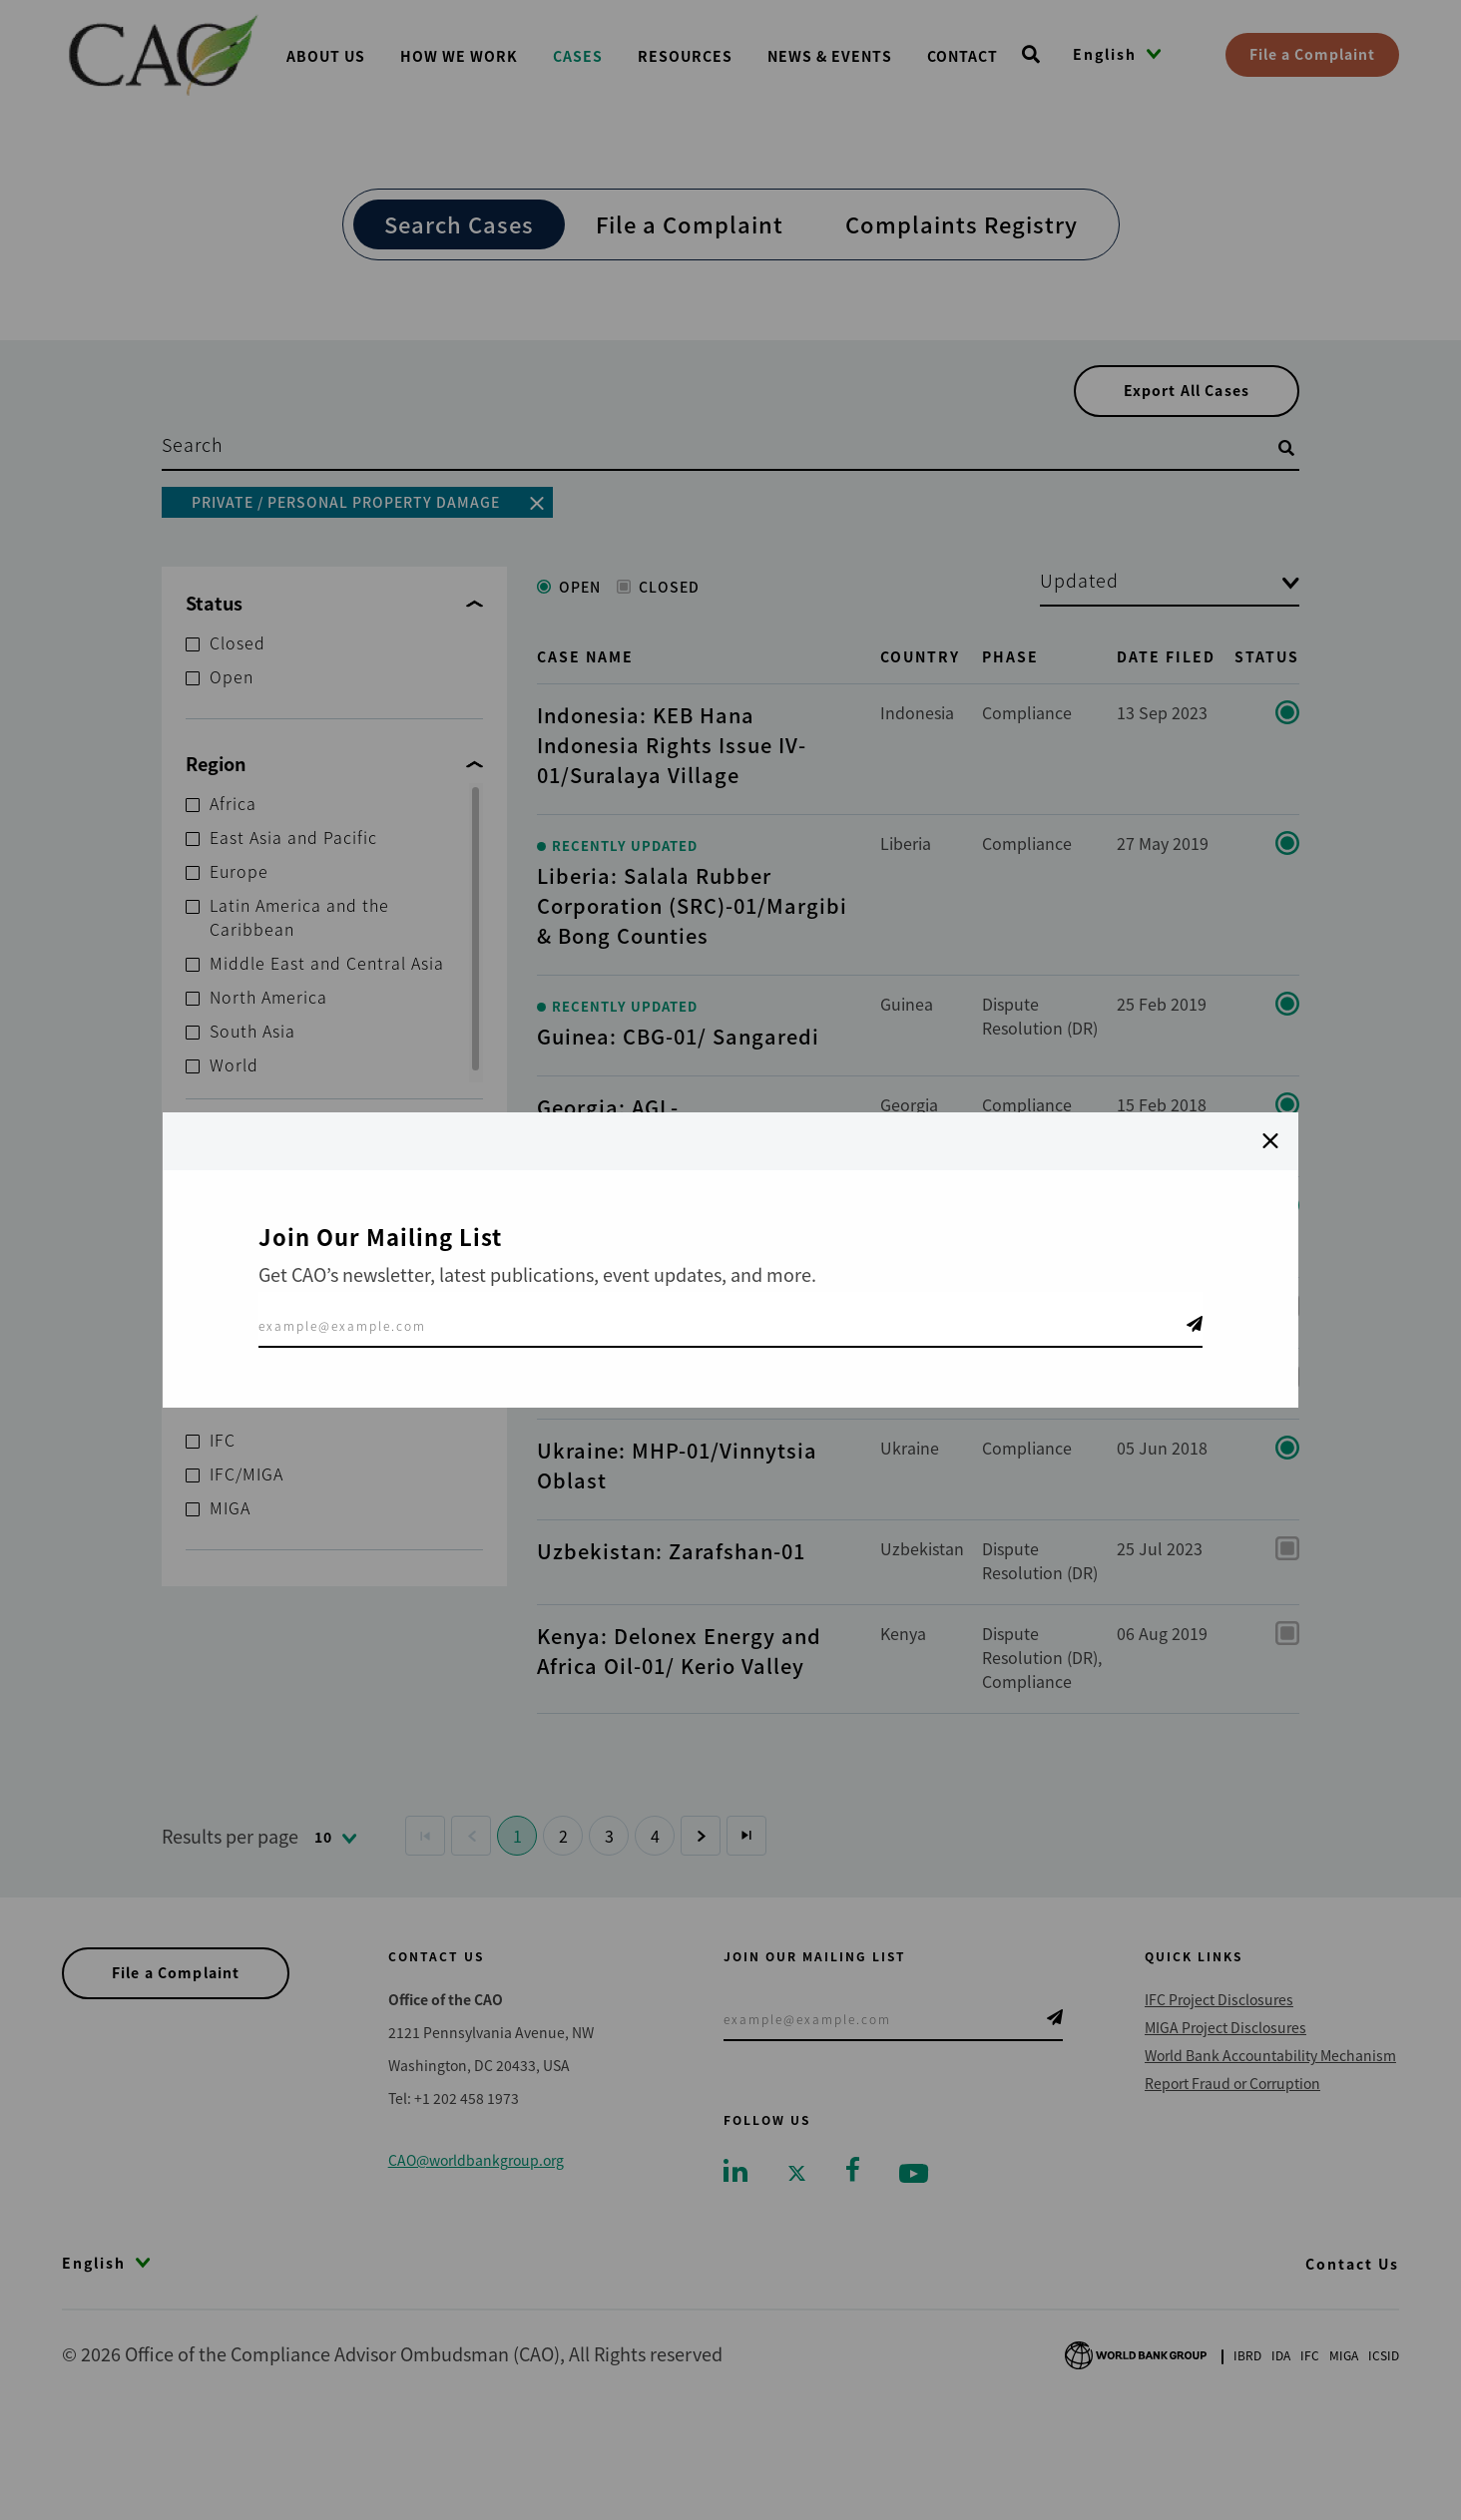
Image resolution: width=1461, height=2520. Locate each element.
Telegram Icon (1195, 1324)
